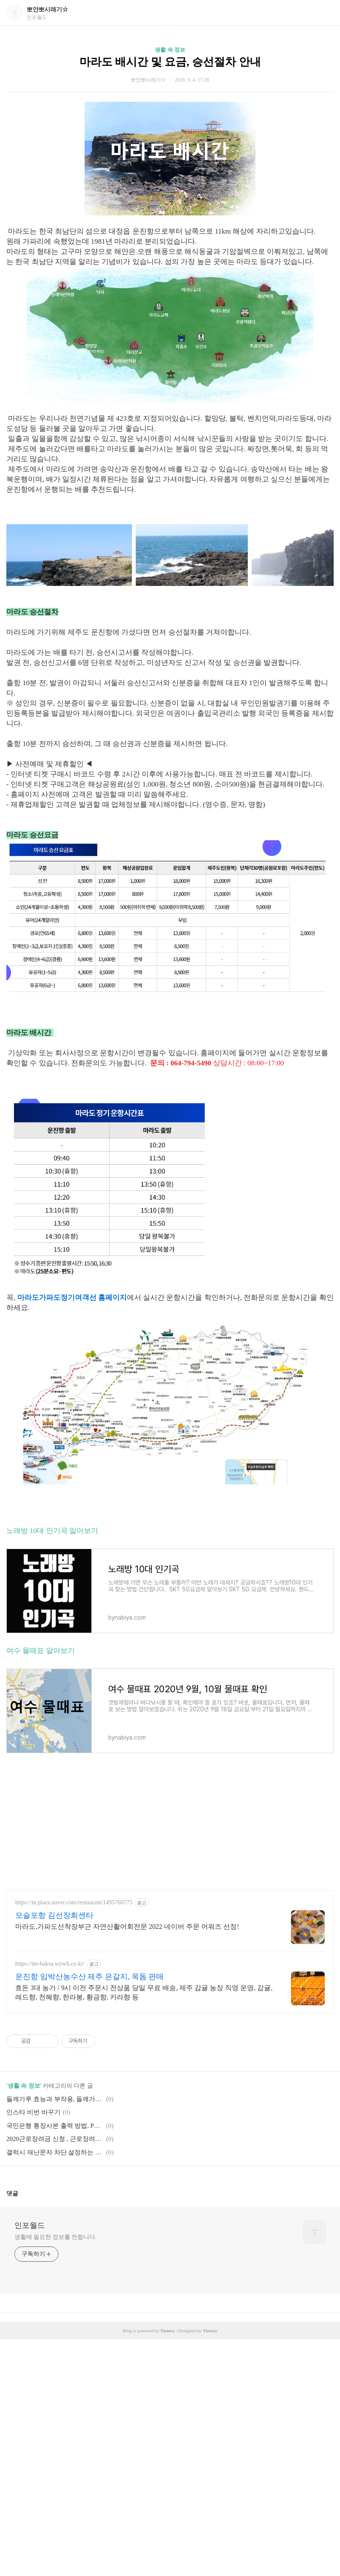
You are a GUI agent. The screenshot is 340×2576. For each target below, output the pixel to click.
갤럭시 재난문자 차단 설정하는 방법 (55, 2152)
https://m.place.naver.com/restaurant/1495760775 (73, 1902)
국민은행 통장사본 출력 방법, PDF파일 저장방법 (55, 2125)
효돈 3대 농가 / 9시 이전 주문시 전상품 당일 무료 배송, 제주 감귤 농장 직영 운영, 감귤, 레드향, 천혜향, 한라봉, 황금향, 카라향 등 (143, 1992)
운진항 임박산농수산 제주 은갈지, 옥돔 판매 (89, 1976)
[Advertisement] (170, 1825)
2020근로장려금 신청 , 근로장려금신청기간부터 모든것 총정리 (55, 2138)
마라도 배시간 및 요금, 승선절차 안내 (170, 62)
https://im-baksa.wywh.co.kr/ (50, 1964)
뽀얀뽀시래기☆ (47, 9)
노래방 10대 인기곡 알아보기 (52, 1531)
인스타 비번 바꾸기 (33, 2112)
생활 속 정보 (170, 49)
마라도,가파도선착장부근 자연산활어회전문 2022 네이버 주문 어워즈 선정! (127, 1926)
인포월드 (29, 2225)
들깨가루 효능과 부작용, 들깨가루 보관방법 (55, 2099)
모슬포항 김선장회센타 (54, 1915)
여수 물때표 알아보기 (40, 1651)
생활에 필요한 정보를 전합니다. (55, 2237)
